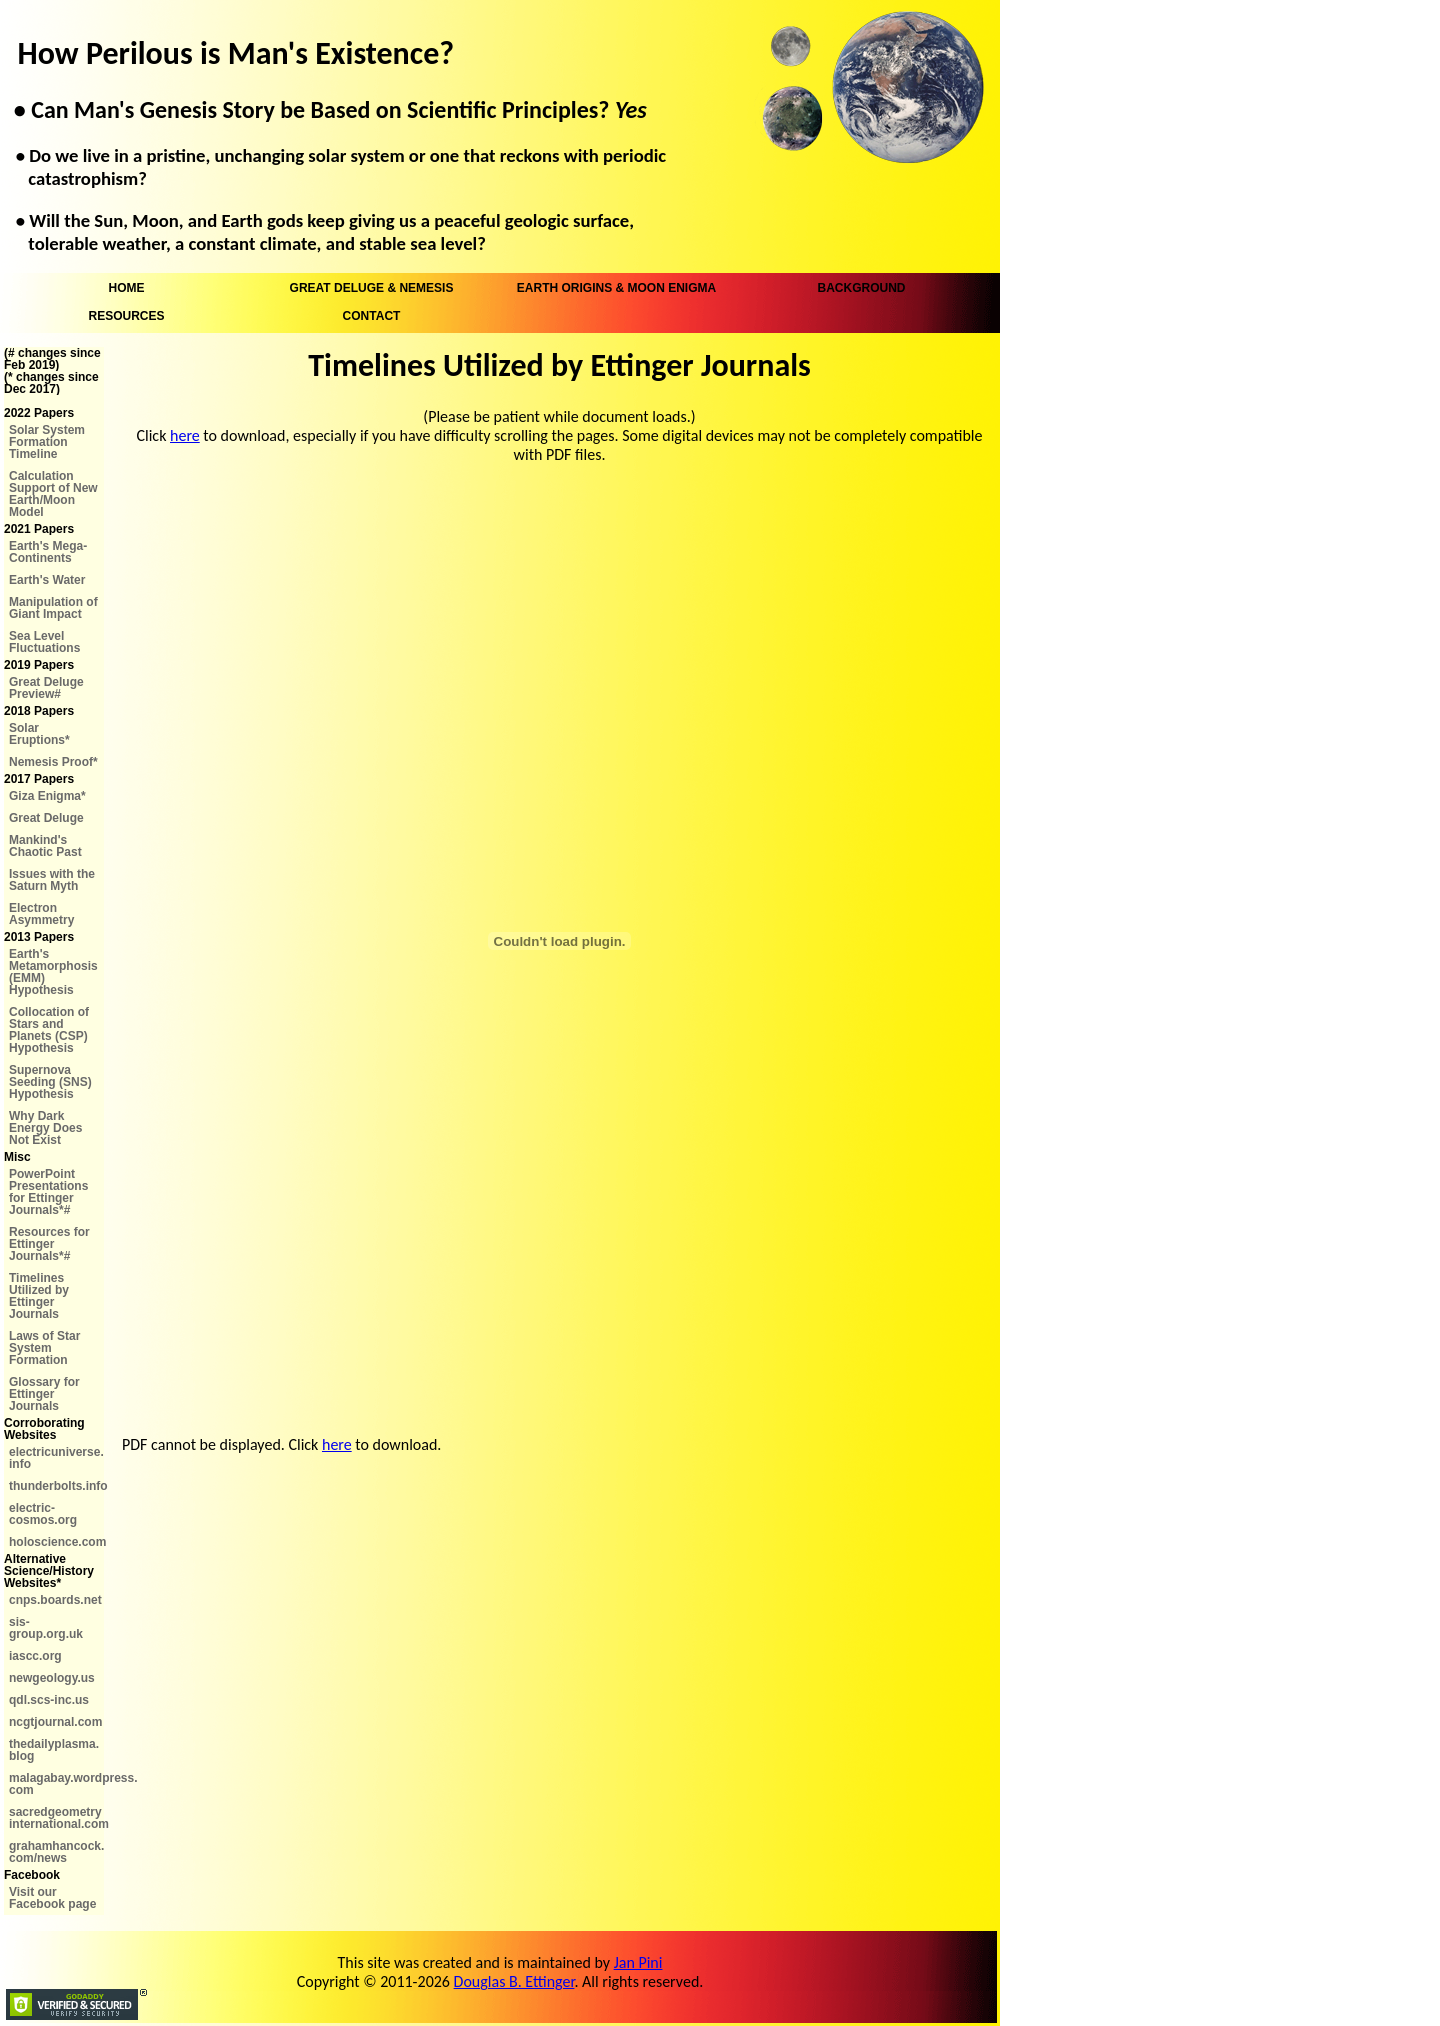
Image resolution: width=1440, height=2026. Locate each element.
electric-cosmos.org (43, 1514)
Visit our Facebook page (52, 1898)
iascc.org (35, 1656)
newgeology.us (52, 1678)
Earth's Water (47, 580)
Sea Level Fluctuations (44, 642)
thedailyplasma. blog (54, 1750)
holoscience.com (56, 1542)
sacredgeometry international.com (56, 1818)
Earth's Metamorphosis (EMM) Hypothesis (53, 972)
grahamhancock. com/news (56, 1852)
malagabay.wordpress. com (56, 1784)
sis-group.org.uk (46, 1628)
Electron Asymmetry (41, 914)
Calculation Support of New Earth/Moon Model (53, 494)
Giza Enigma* (47, 796)
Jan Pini (638, 1962)
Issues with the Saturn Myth (52, 880)
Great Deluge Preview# (46, 688)
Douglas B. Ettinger (514, 1981)
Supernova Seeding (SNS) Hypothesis (50, 1082)
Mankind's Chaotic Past (45, 846)
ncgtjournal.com (55, 1722)
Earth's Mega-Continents (48, 552)
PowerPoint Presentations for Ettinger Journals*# (48, 1192)
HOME (127, 288)
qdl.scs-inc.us (49, 1700)
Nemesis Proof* (53, 762)
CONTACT (372, 316)
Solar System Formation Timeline (47, 442)
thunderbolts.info (56, 1486)
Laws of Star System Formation (44, 1348)
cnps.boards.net (55, 1600)
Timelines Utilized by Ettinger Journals (39, 1296)
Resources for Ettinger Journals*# (49, 1244)
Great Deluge (46, 818)
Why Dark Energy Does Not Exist (45, 1128)
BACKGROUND (862, 288)
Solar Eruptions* (39, 734)
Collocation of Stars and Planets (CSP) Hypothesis (49, 1030)
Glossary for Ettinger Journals (44, 1394)
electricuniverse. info (56, 1458)
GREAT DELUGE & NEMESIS (372, 288)
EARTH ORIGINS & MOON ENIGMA (616, 288)
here (185, 435)
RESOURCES (126, 316)
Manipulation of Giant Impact (53, 608)
